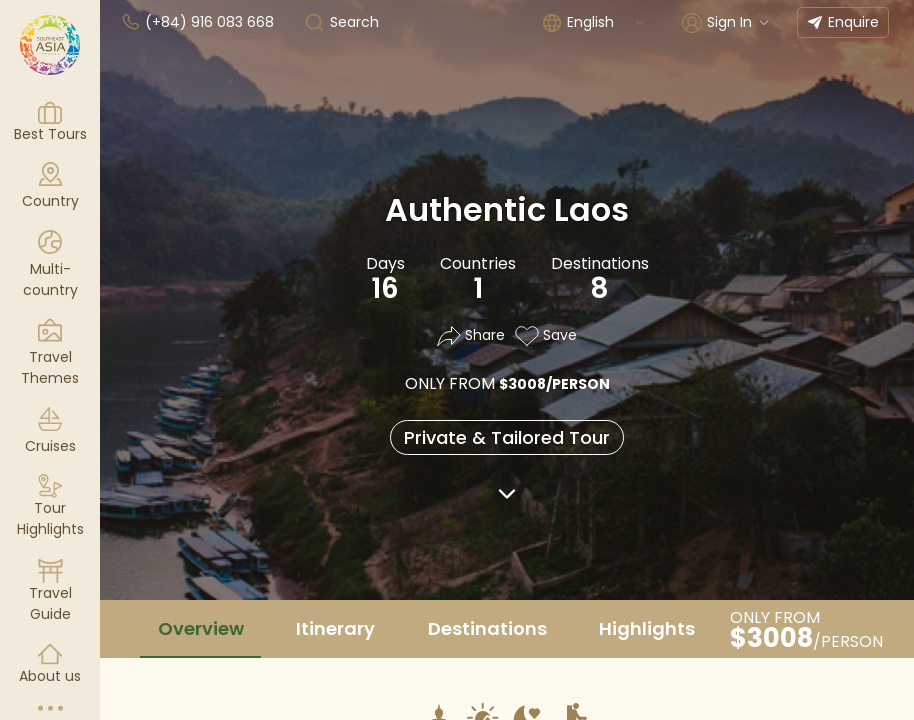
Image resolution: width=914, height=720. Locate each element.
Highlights (647, 628)
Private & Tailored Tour (507, 437)
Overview (201, 628)
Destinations (487, 628)
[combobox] (607, 22)
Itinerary (335, 628)
